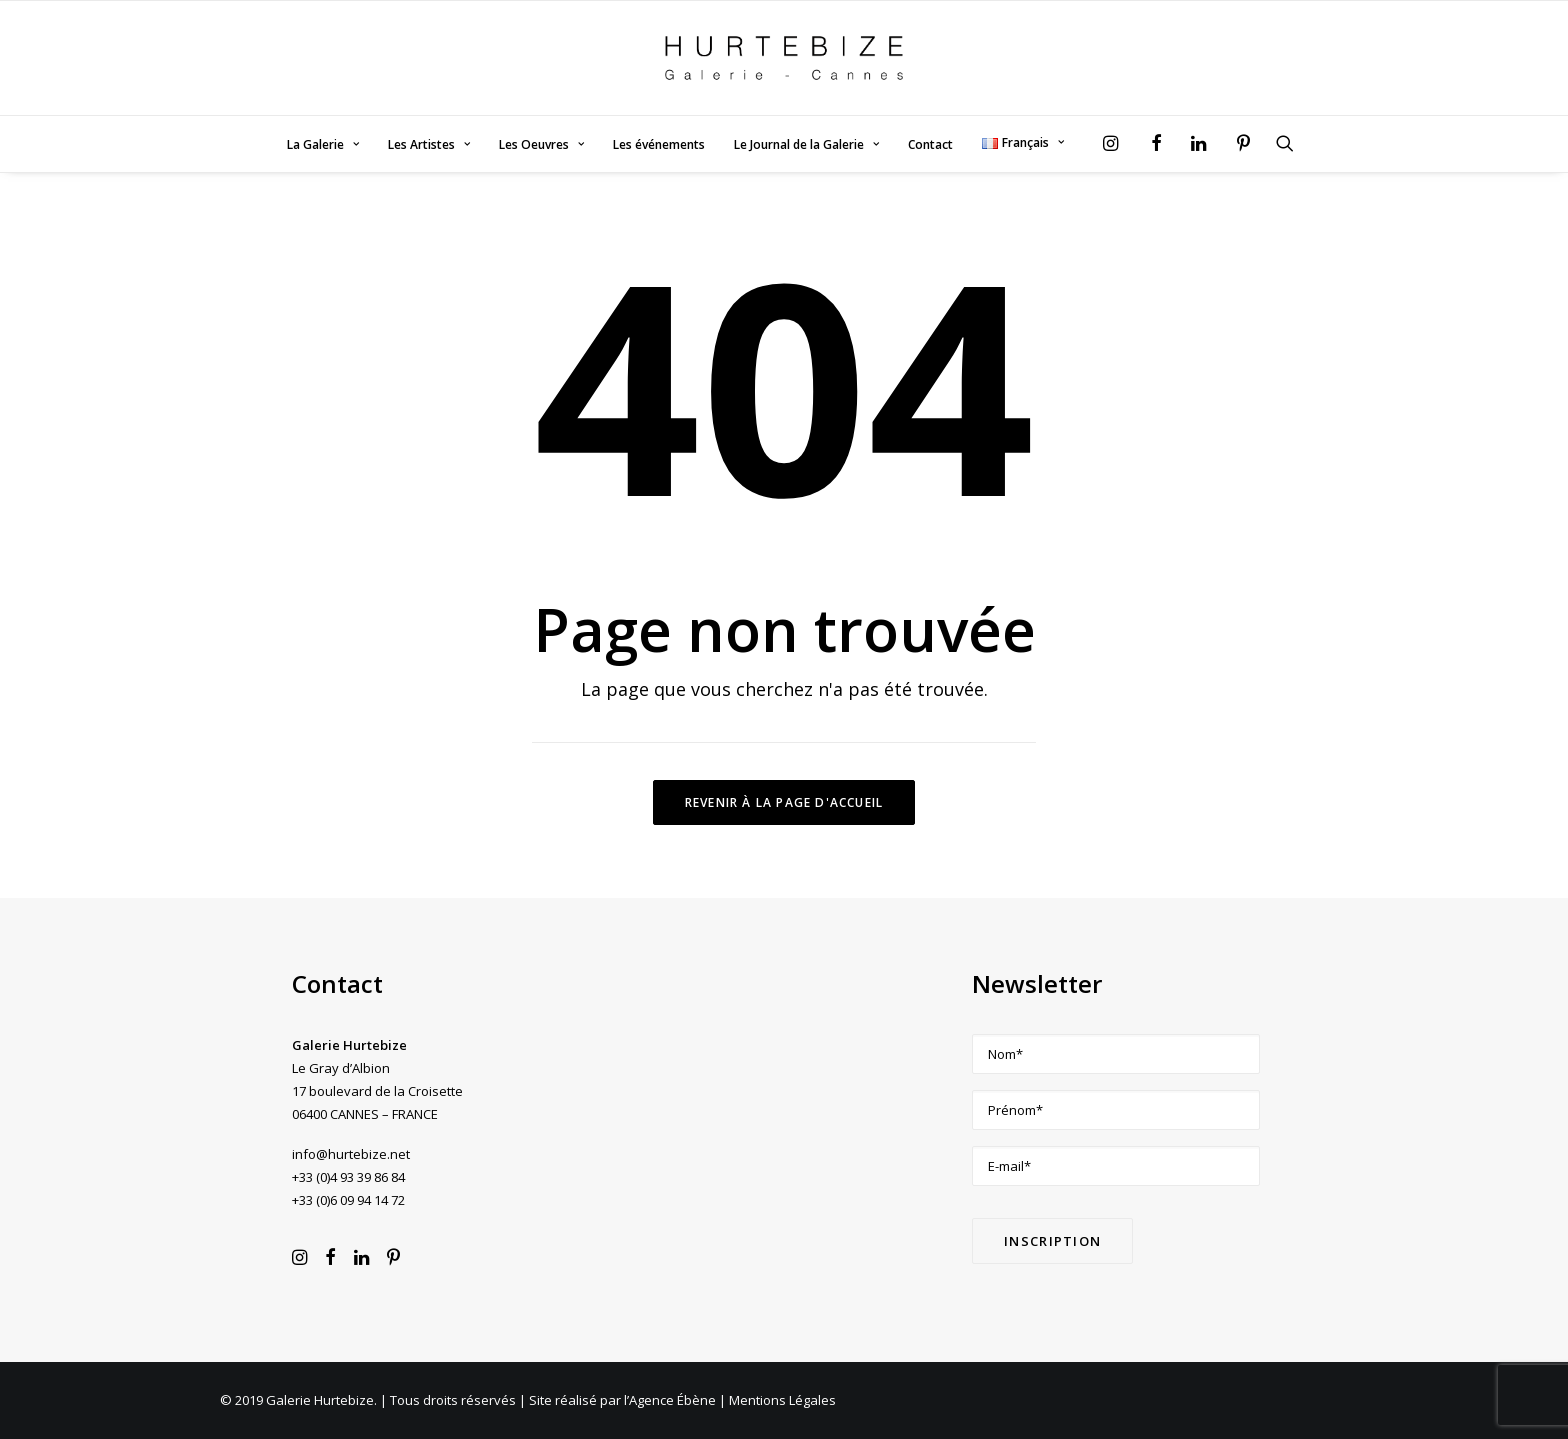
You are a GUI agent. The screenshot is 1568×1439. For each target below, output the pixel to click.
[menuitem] (323, 145)
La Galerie (323, 144)
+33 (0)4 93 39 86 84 (348, 1177)
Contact (930, 144)
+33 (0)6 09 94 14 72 (348, 1200)
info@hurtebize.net (351, 1154)
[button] (1115, 143)
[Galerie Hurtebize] (783, 58)
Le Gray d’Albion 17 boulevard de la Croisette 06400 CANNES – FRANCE (377, 1091)
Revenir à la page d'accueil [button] (784, 802)
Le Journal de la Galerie (806, 144)
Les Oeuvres (541, 144)
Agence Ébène (672, 1400)
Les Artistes (429, 144)
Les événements (659, 144)
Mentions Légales (782, 1400)
